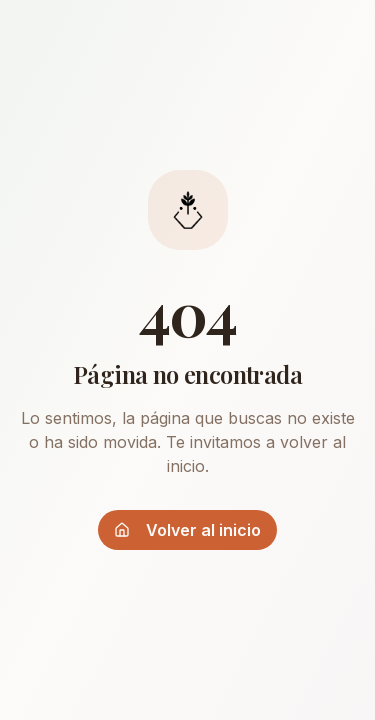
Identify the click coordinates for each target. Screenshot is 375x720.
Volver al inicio (187, 530)
